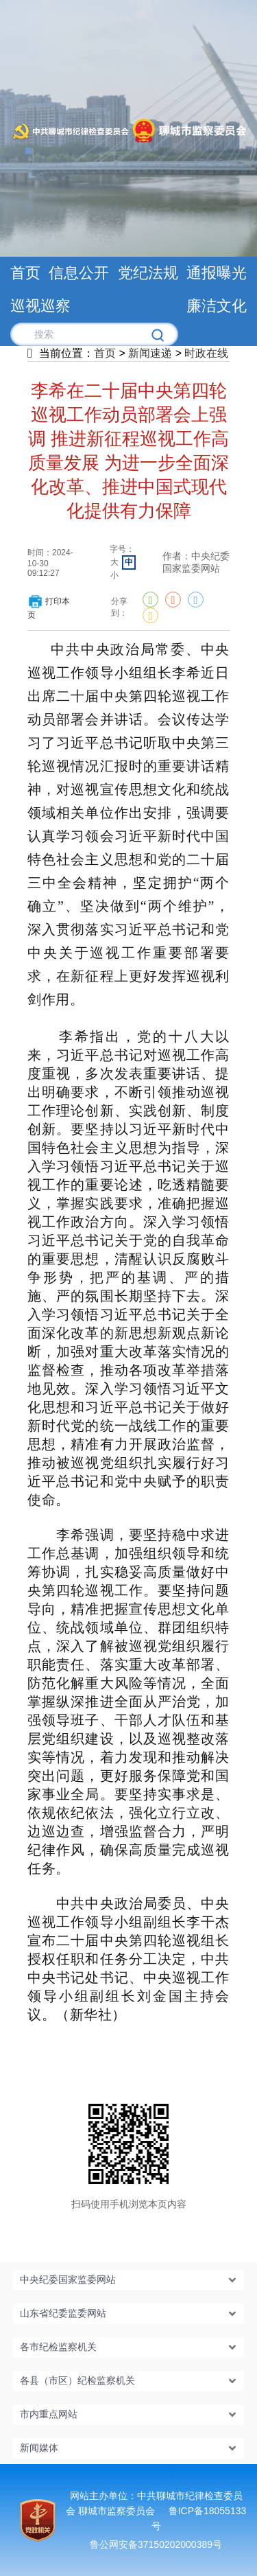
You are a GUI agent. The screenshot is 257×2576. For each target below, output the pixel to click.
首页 (105, 353)
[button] (129, 2280)
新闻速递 (150, 353)
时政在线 (206, 353)
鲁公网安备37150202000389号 (156, 2544)
